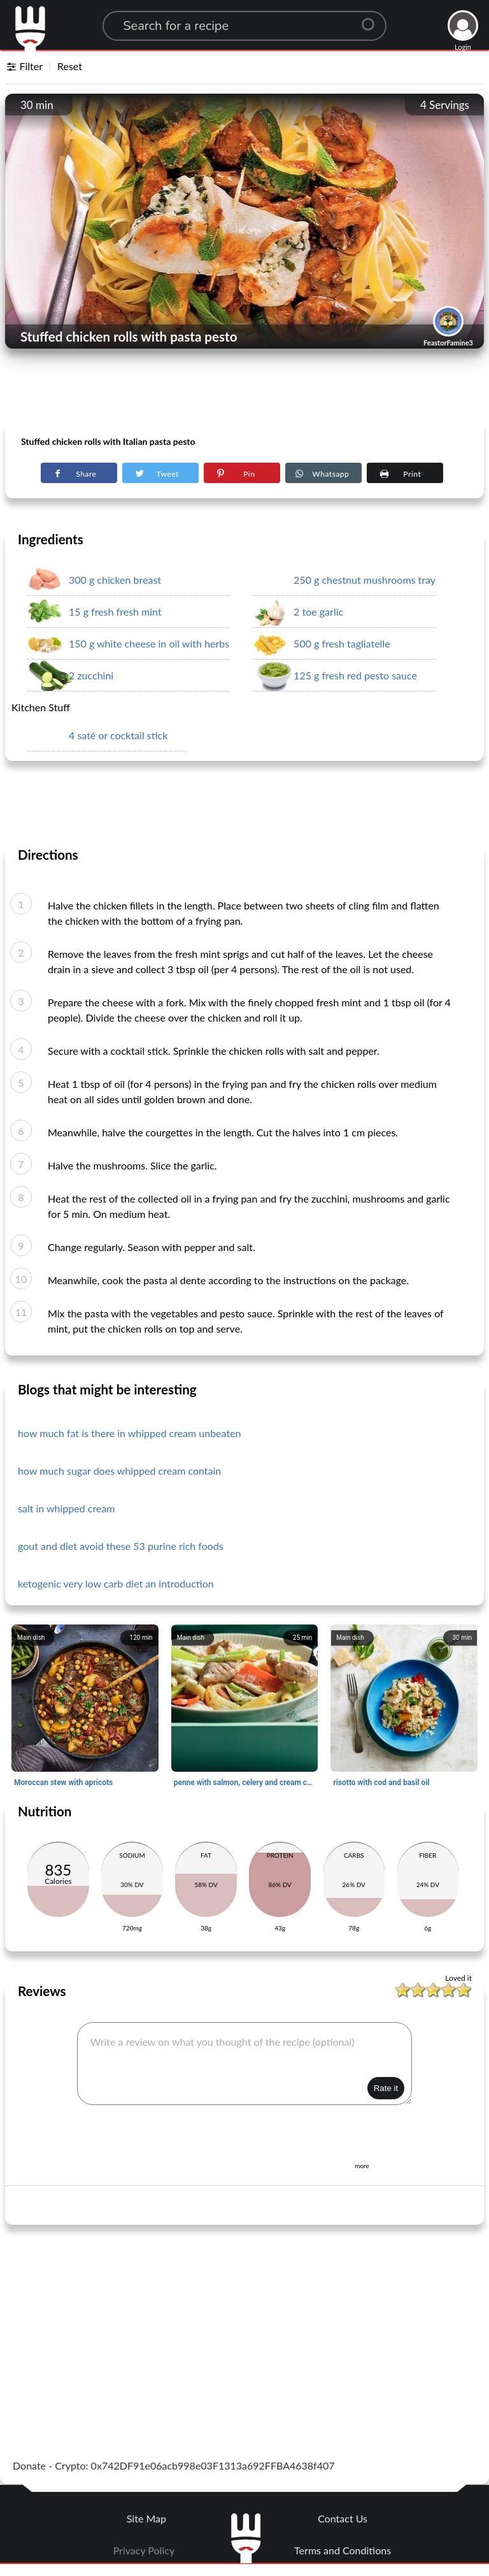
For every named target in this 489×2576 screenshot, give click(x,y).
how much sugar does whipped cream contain (119, 1471)
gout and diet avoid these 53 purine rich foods (120, 1546)
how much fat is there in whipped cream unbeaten (129, 1433)
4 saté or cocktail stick (118, 735)
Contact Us (342, 2518)
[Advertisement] (244, 389)
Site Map (146, 2518)
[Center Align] (372, 19)
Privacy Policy (144, 2550)
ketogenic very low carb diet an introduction (116, 1583)
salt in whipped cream (66, 1508)
